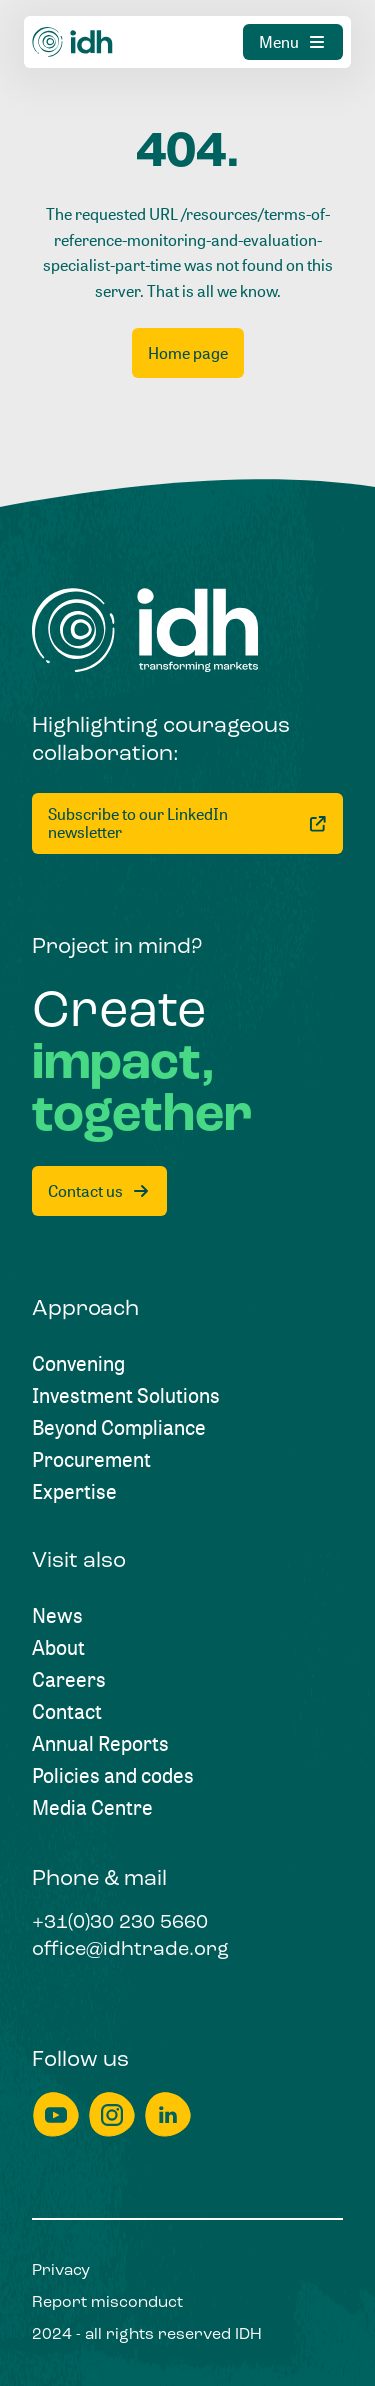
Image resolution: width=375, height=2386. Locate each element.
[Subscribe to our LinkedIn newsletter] (187, 823)
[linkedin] (168, 2114)
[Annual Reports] (100, 1744)
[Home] (73, 42)
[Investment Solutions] (126, 1396)
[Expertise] (74, 1492)
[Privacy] (61, 2271)
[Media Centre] (92, 1808)
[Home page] (188, 353)
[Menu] (293, 42)
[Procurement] (91, 1460)
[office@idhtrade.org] (130, 1951)
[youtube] (56, 2114)
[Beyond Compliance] (119, 1428)
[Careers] (69, 1680)
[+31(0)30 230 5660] (120, 1924)
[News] (57, 1616)
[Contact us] (99, 1191)
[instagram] (112, 2114)
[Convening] (78, 1364)
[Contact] (67, 1712)
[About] (58, 1648)
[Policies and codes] (113, 1776)
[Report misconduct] (107, 2303)
